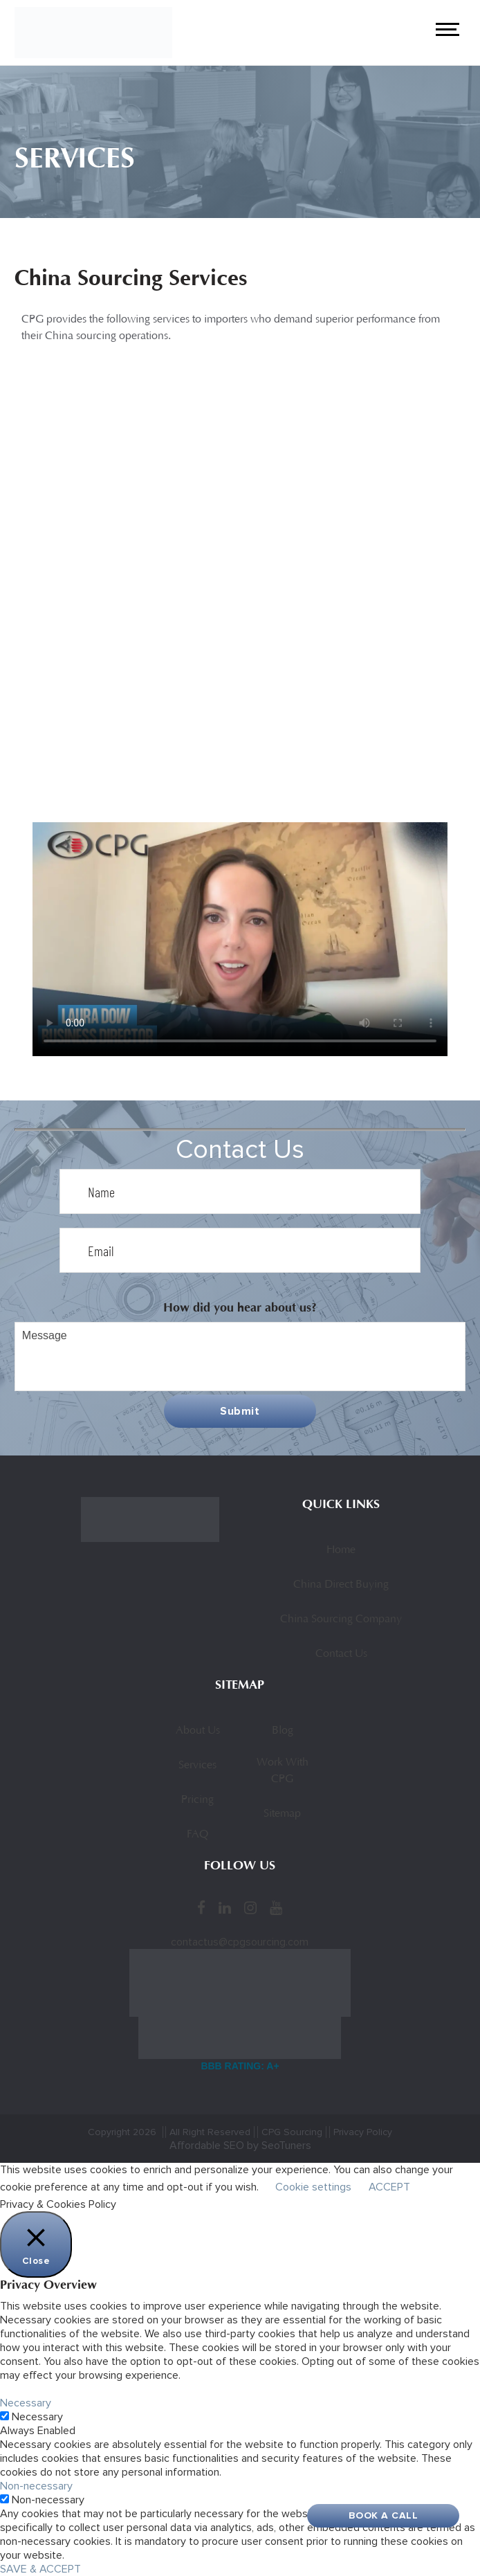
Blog (282, 1730)
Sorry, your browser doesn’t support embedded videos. (240, 939)
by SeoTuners (279, 2145)
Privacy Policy (362, 2132)
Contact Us (341, 1654)
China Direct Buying (341, 1584)
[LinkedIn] (225, 1907)
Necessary (37, 2417)
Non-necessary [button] (36, 2486)
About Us (198, 1730)
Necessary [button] (25, 2403)
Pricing (197, 1800)
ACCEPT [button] (389, 2187)
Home (341, 1550)
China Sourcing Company (341, 1619)
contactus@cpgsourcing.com (239, 1942)
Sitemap (282, 1814)
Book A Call (383, 2515)
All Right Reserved (209, 2132)
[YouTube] (276, 1907)
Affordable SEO (206, 2145)
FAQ (197, 1834)
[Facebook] (201, 1907)
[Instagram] (250, 1907)
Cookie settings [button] (313, 2187)
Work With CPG (282, 1771)
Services (197, 1765)
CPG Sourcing (291, 2132)
